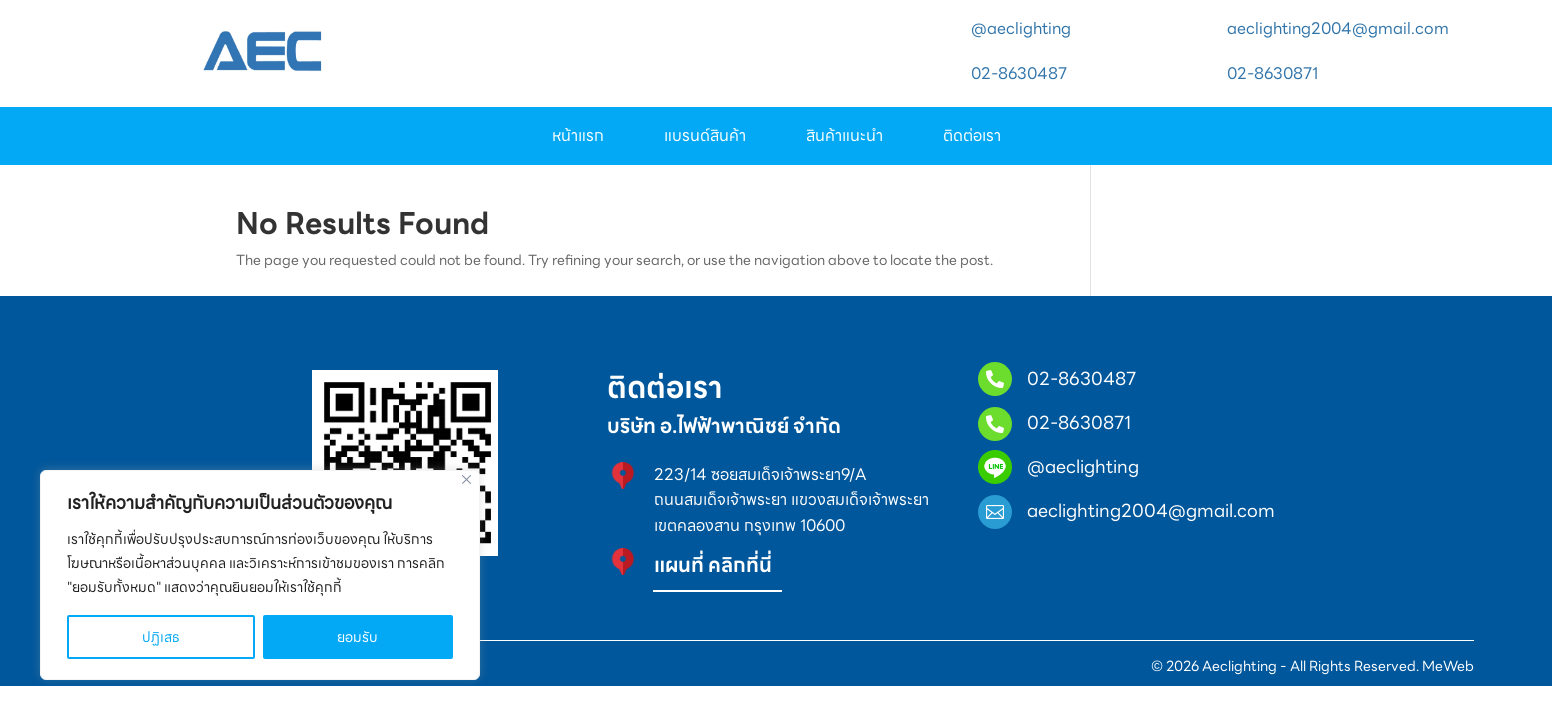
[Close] (466, 479)
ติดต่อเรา (972, 138)
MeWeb (1446, 680)
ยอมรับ (357, 637)
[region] (260, 575)
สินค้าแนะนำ (844, 138)
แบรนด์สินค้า (705, 138)
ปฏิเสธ (161, 637)
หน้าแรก (578, 138)
